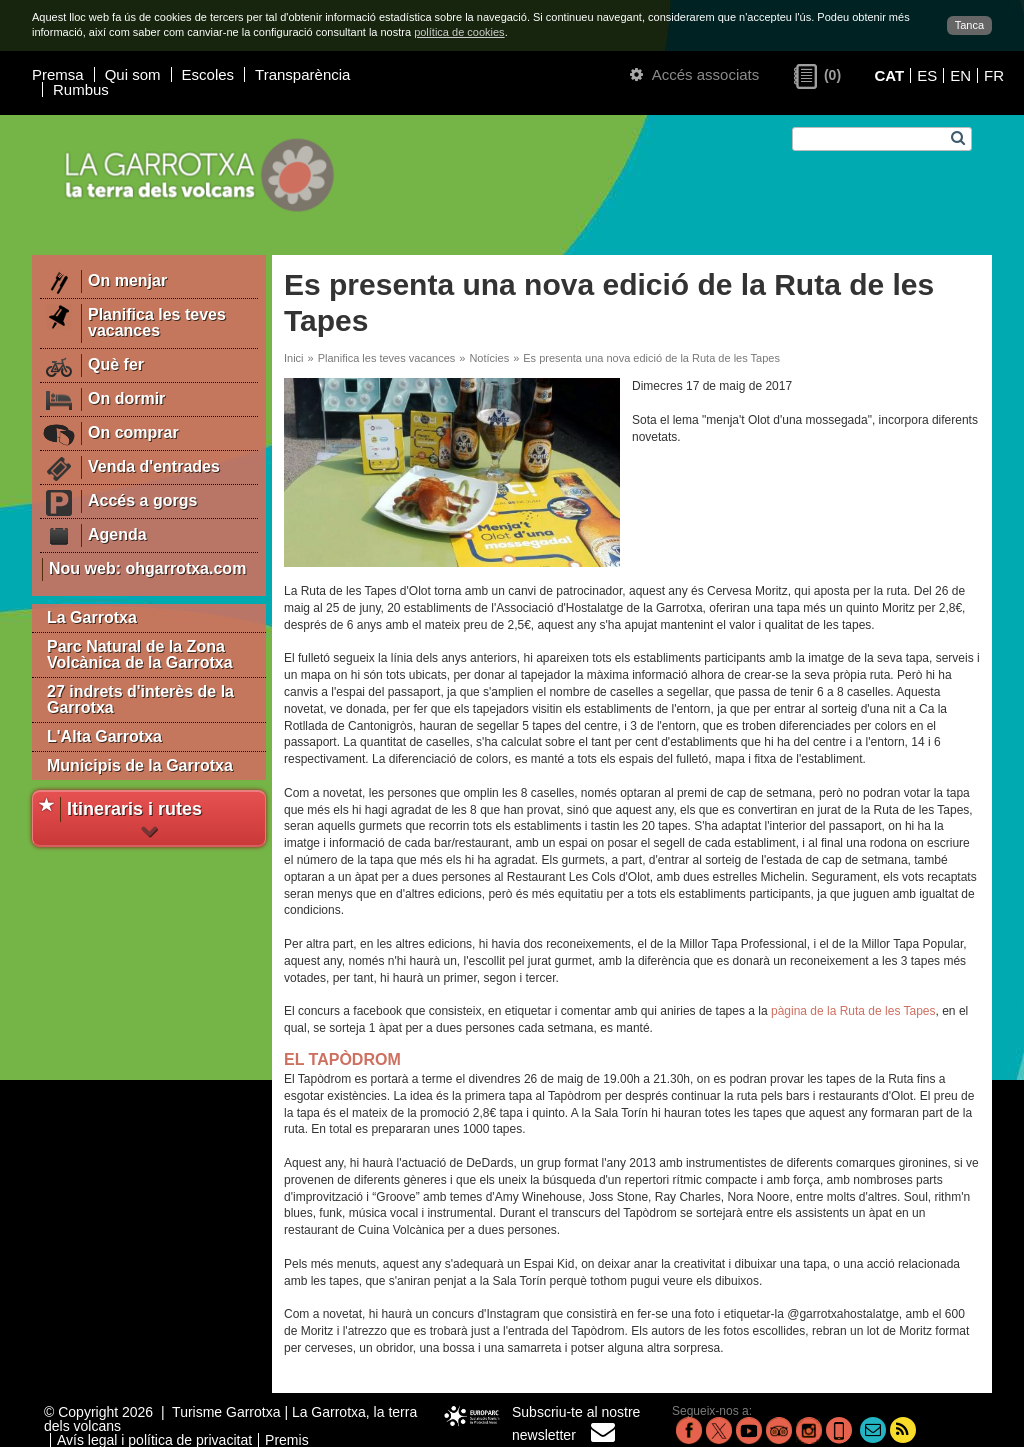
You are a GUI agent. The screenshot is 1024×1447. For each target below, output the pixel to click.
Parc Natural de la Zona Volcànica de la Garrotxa (140, 654)
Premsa (58, 74)
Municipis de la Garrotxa (140, 765)
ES (927, 75)
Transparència (302, 74)
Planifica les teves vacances (387, 358)
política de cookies (459, 32)
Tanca (969, 25)
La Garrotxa (92, 617)
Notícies (489, 358)
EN (960, 75)
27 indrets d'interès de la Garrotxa (140, 699)
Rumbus (81, 89)
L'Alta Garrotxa (104, 736)
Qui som (133, 74)
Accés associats (694, 74)
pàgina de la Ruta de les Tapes (853, 1011)
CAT (889, 75)
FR (994, 75)
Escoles (208, 74)
